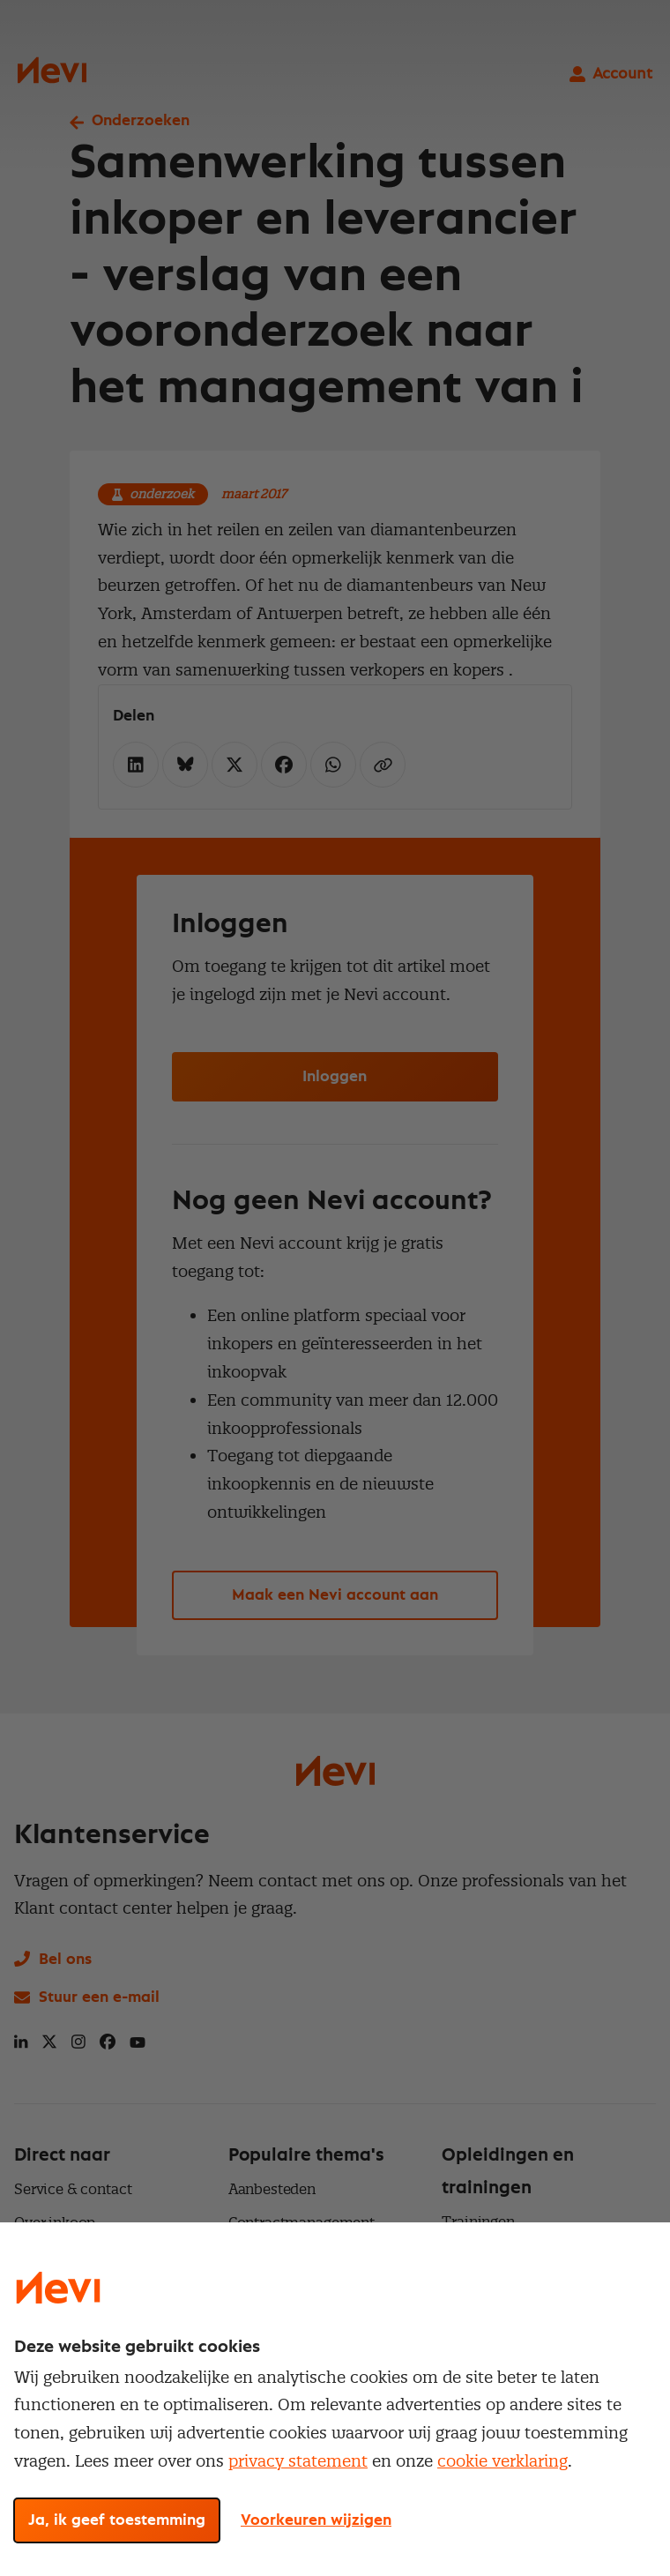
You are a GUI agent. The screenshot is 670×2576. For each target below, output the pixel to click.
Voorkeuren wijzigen (316, 2520)
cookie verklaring (502, 2461)
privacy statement (298, 2461)
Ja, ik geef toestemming (116, 2520)
